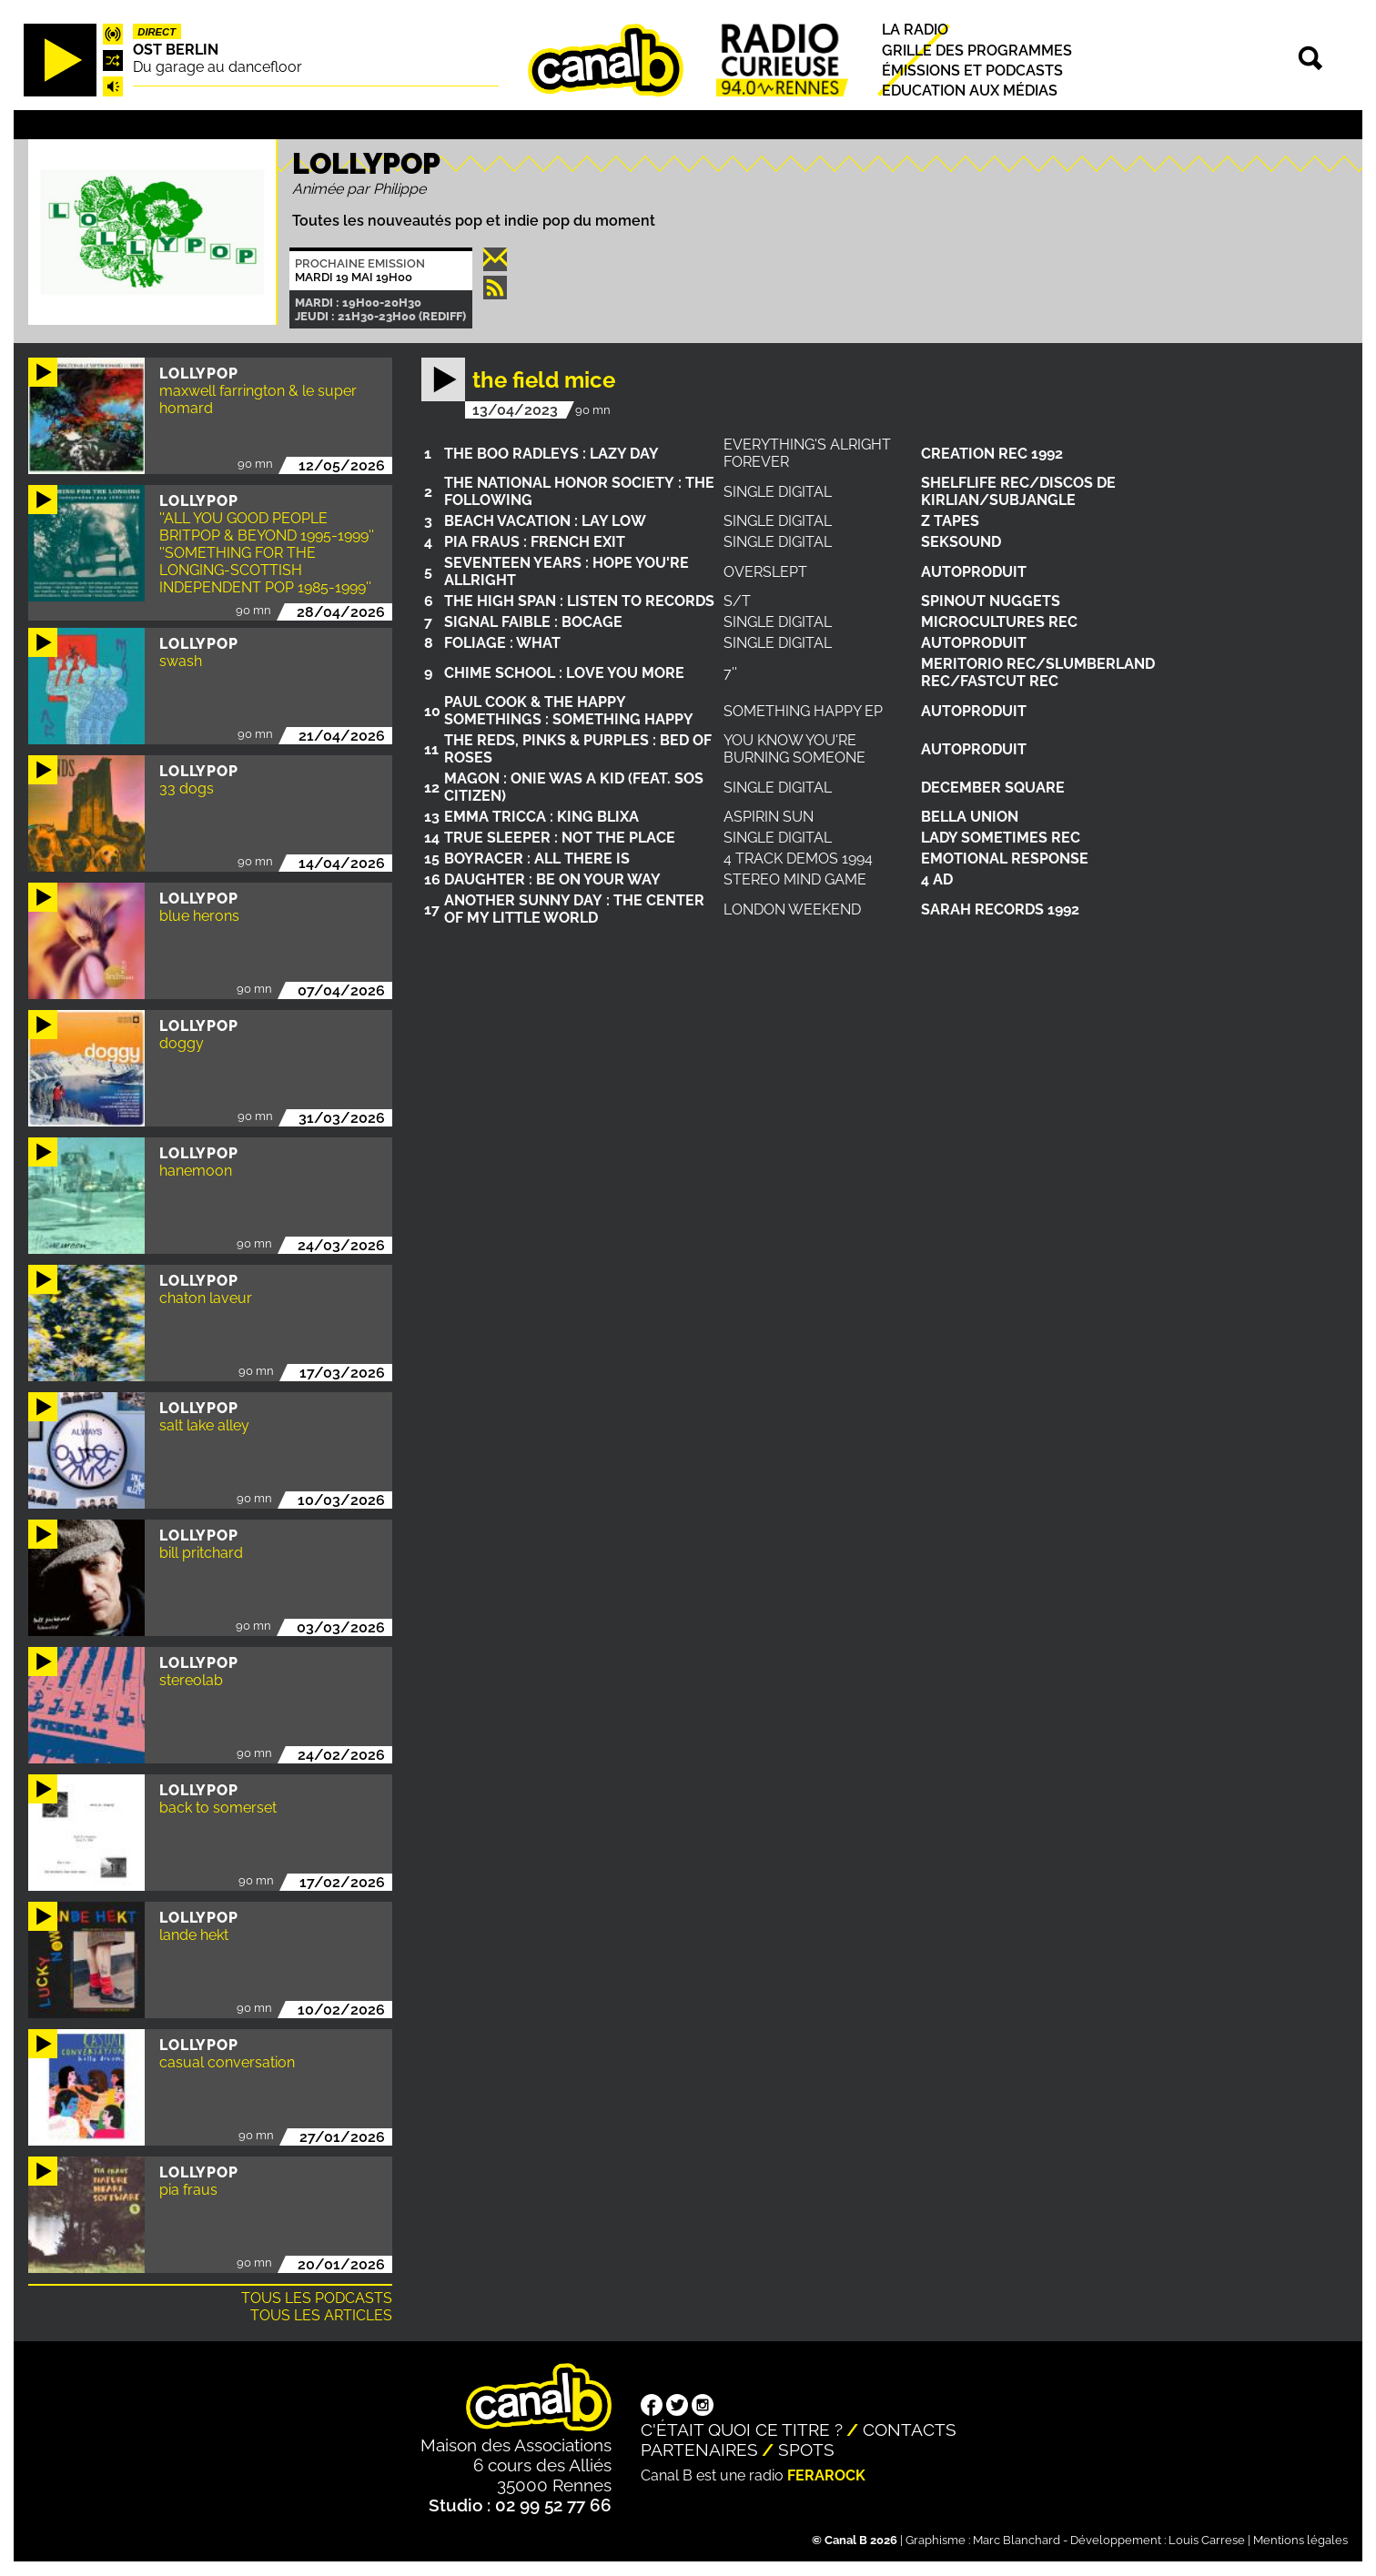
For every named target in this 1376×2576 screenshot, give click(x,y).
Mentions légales (1300, 2540)
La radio (915, 30)
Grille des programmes (977, 50)
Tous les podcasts (316, 2298)
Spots (806, 2450)
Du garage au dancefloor (217, 67)
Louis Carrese (1207, 2540)
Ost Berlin (175, 49)
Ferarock (826, 2475)
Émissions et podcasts (972, 70)
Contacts (909, 2429)
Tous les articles (321, 2315)
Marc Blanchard (1016, 2540)
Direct (156, 31)
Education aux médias (969, 90)
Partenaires (699, 2450)
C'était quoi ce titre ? (742, 2429)
